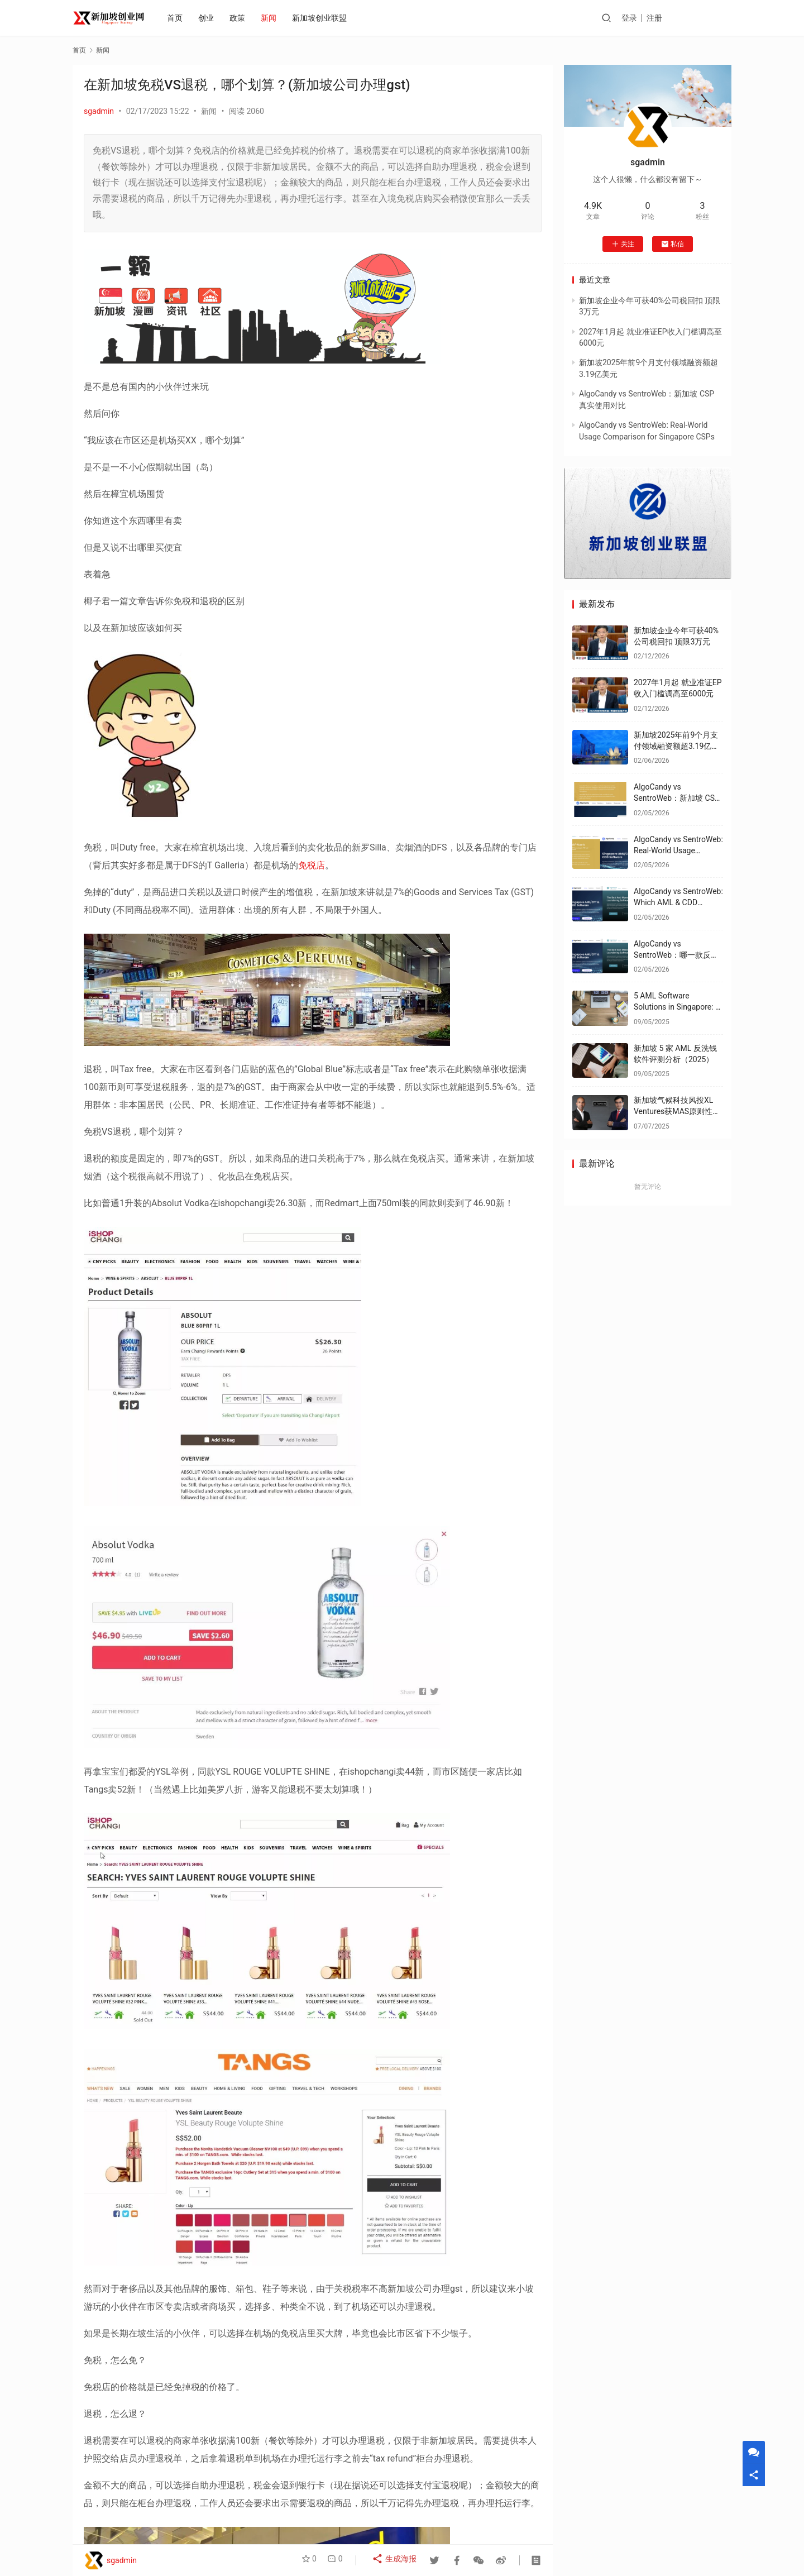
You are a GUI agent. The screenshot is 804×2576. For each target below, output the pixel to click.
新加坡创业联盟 (322, 17)
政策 (240, 17)
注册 (683, 17)
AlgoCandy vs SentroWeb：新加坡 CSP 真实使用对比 (677, 797)
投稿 (715, 18)
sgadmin (99, 111)
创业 (209, 17)
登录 (658, 17)
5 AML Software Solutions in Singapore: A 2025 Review (677, 1006)
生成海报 (396, 2560)
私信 (672, 244)
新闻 (272, 17)
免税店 (311, 865)
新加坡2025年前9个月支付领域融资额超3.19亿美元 (676, 745)
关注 (622, 244)
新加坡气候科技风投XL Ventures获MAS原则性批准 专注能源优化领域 (677, 1111)
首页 (178, 17)
